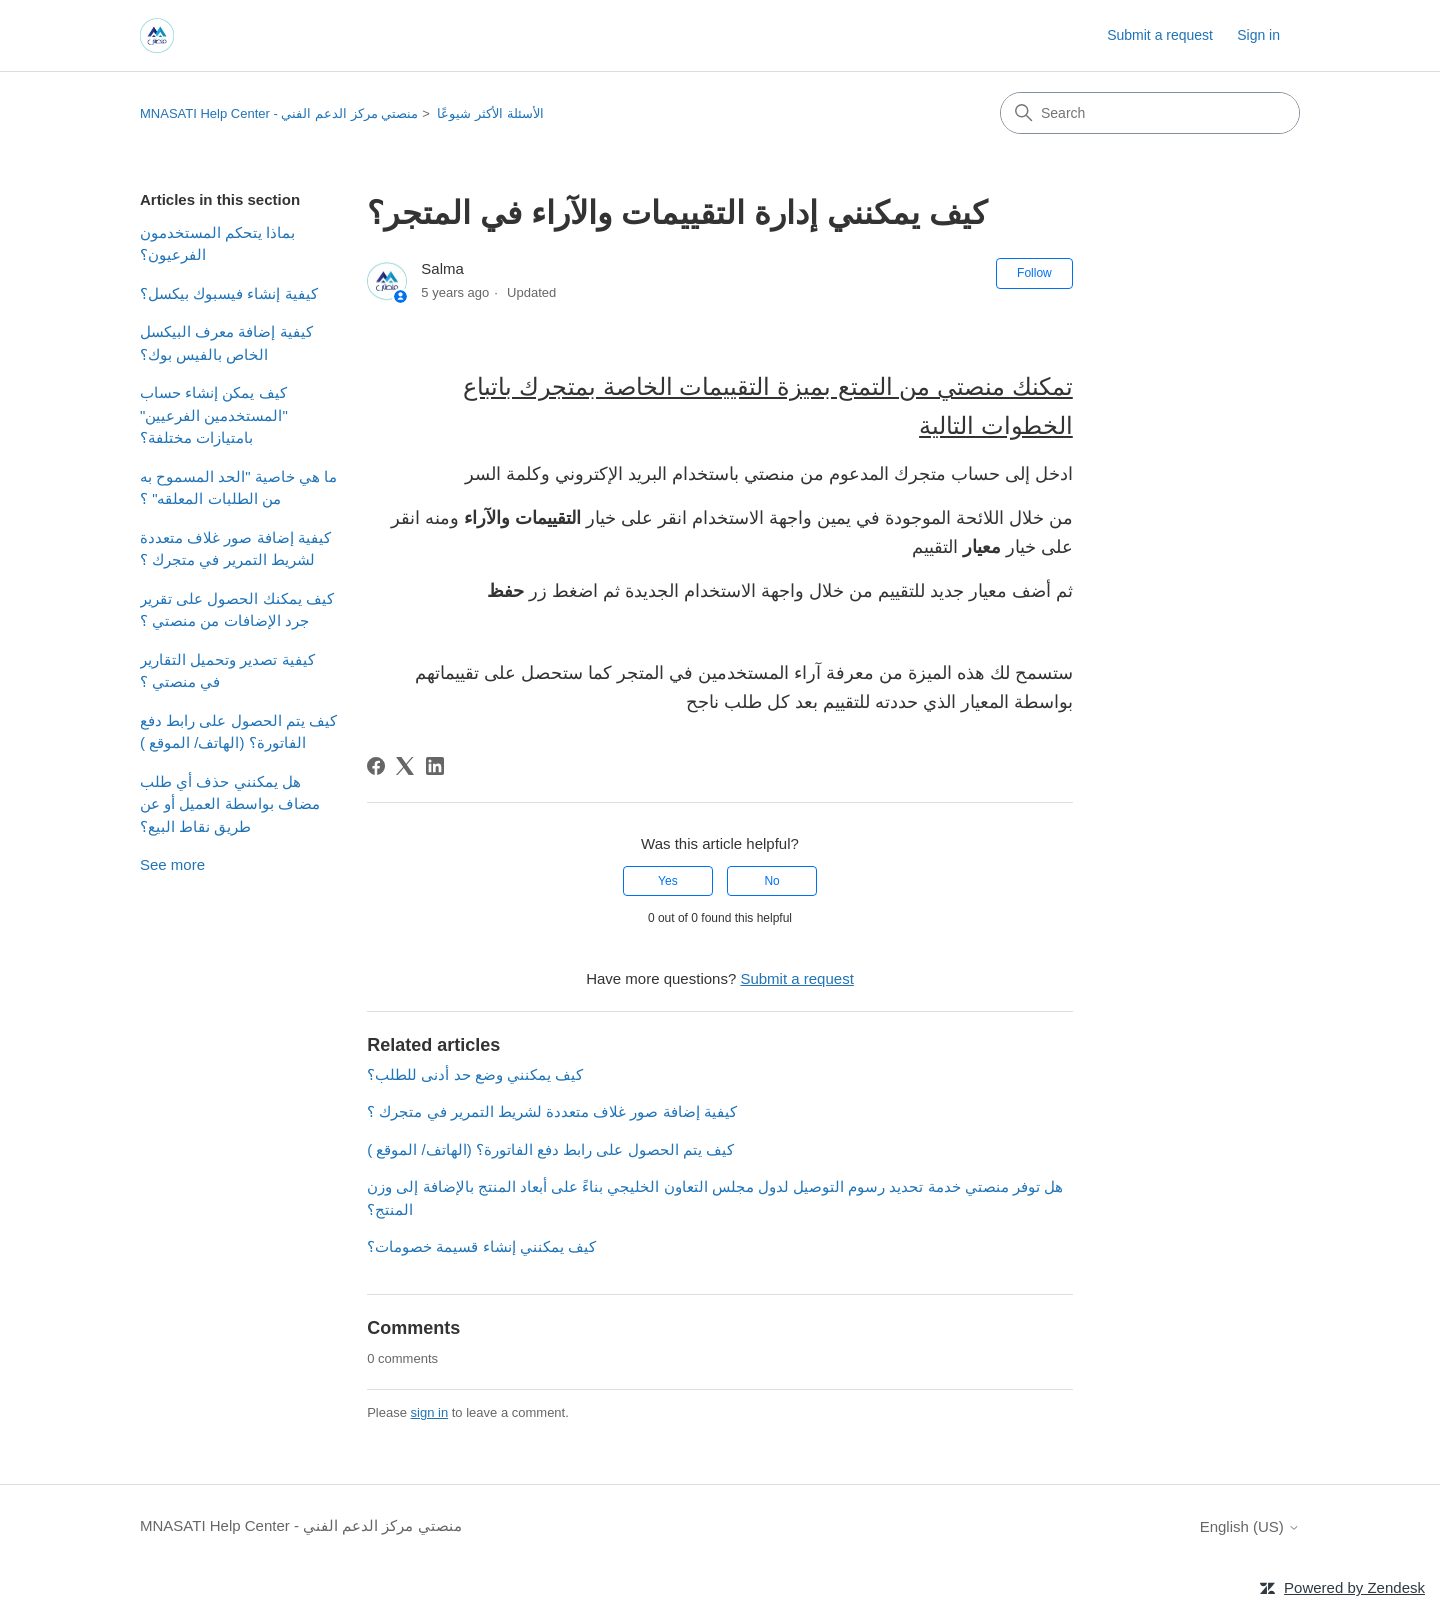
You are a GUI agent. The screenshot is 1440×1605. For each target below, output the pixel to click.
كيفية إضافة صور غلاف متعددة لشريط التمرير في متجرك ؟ (235, 549)
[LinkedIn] (435, 766)
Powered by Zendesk (1354, 1587)
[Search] (1150, 113)
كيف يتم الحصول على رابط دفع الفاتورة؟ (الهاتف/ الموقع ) (238, 732)
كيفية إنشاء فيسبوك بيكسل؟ (229, 293)
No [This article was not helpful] (771, 881)
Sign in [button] (1258, 35)
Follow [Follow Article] (1034, 273)
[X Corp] (405, 766)
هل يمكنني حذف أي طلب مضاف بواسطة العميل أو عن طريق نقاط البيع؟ (230, 804)
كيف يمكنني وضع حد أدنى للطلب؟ (475, 1074)
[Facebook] (376, 766)
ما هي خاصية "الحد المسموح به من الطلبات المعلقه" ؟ (238, 488)
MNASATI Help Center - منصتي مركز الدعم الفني (279, 113)
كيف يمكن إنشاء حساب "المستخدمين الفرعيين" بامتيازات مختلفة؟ (214, 415)
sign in (430, 1412)
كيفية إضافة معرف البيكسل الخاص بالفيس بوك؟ (226, 343)
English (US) (1250, 1526)
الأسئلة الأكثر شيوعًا (490, 113)
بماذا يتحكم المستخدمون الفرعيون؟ (217, 244)
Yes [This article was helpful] (668, 881)
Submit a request (1160, 35)
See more (172, 864)
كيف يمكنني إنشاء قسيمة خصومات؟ (481, 1246)
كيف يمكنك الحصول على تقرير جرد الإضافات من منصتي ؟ (237, 610)
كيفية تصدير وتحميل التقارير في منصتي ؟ (227, 671)
